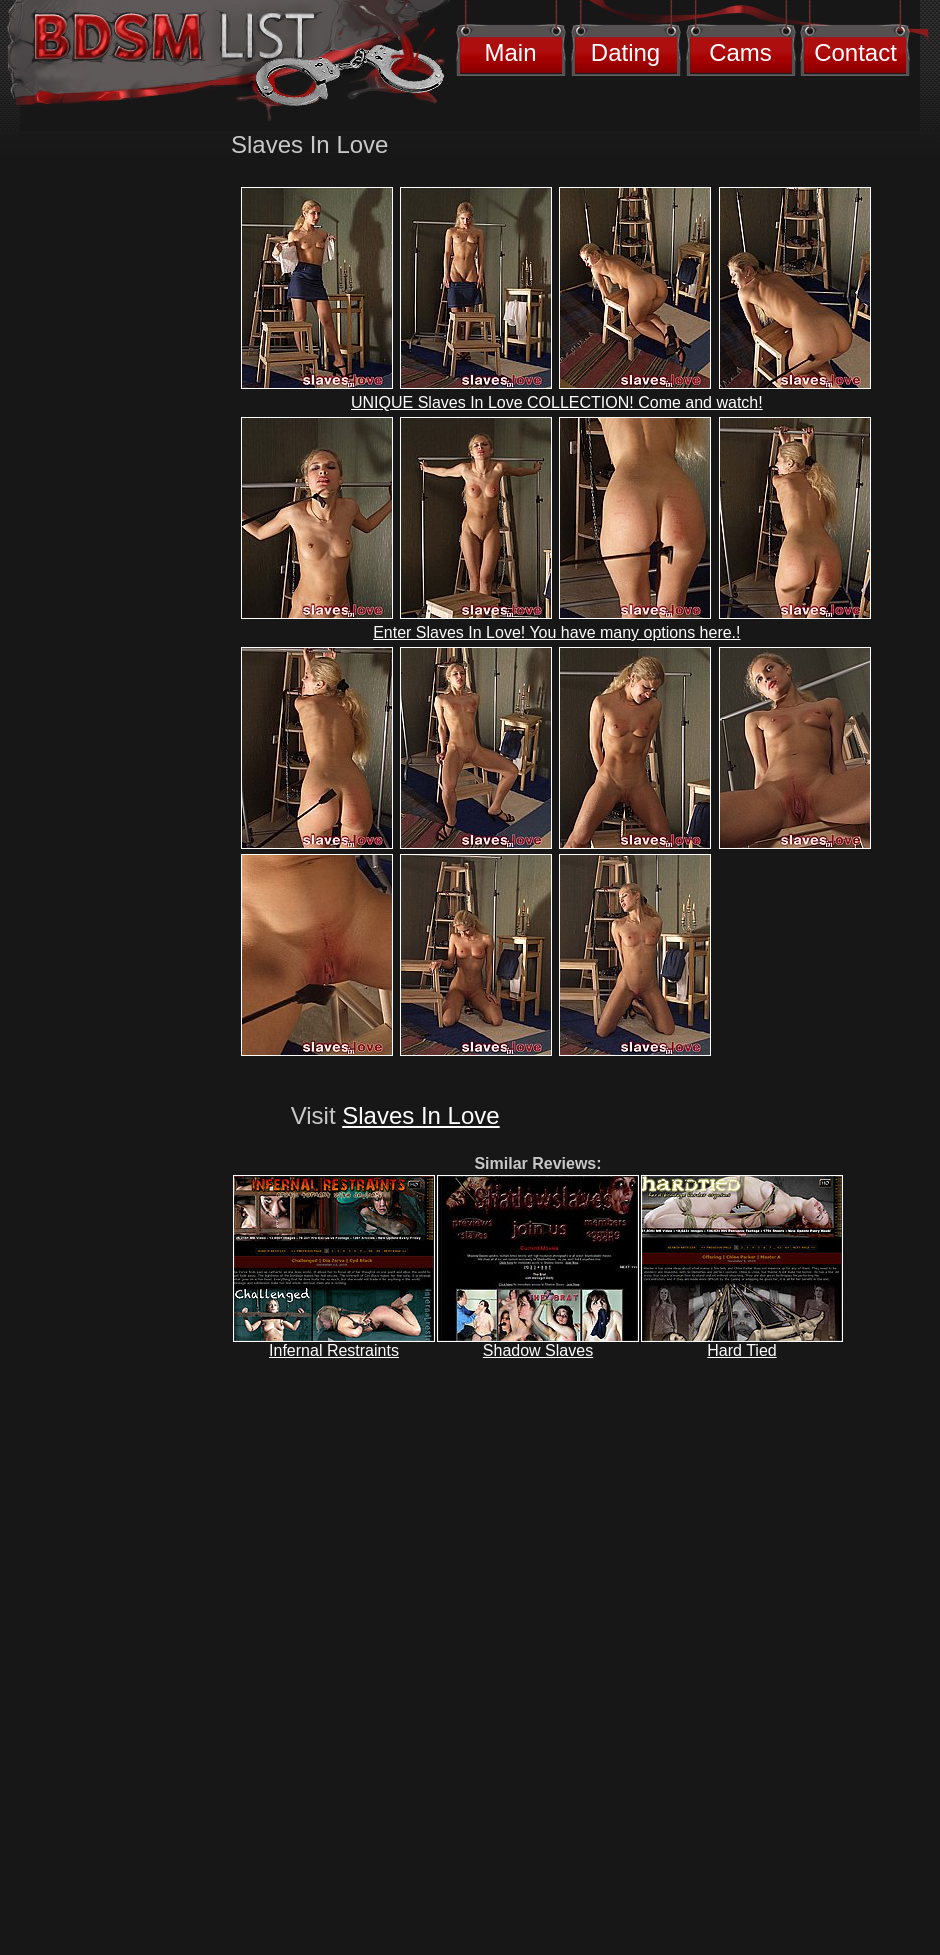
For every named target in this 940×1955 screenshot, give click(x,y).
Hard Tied (741, 1350)
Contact (855, 52)
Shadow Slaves (538, 1350)
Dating (625, 52)
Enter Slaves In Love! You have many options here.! (556, 632)
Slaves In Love (420, 1115)
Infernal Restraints (334, 1350)
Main (510, 52)
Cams (740, 52)
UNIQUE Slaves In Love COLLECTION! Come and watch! (557, 402)
